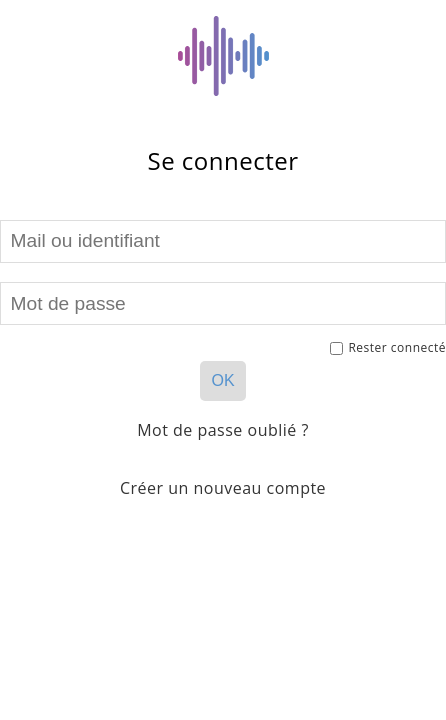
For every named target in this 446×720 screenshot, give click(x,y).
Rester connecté (388, 347)
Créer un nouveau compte (223, 488)
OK (222, 380)
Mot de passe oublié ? (223, 430)
